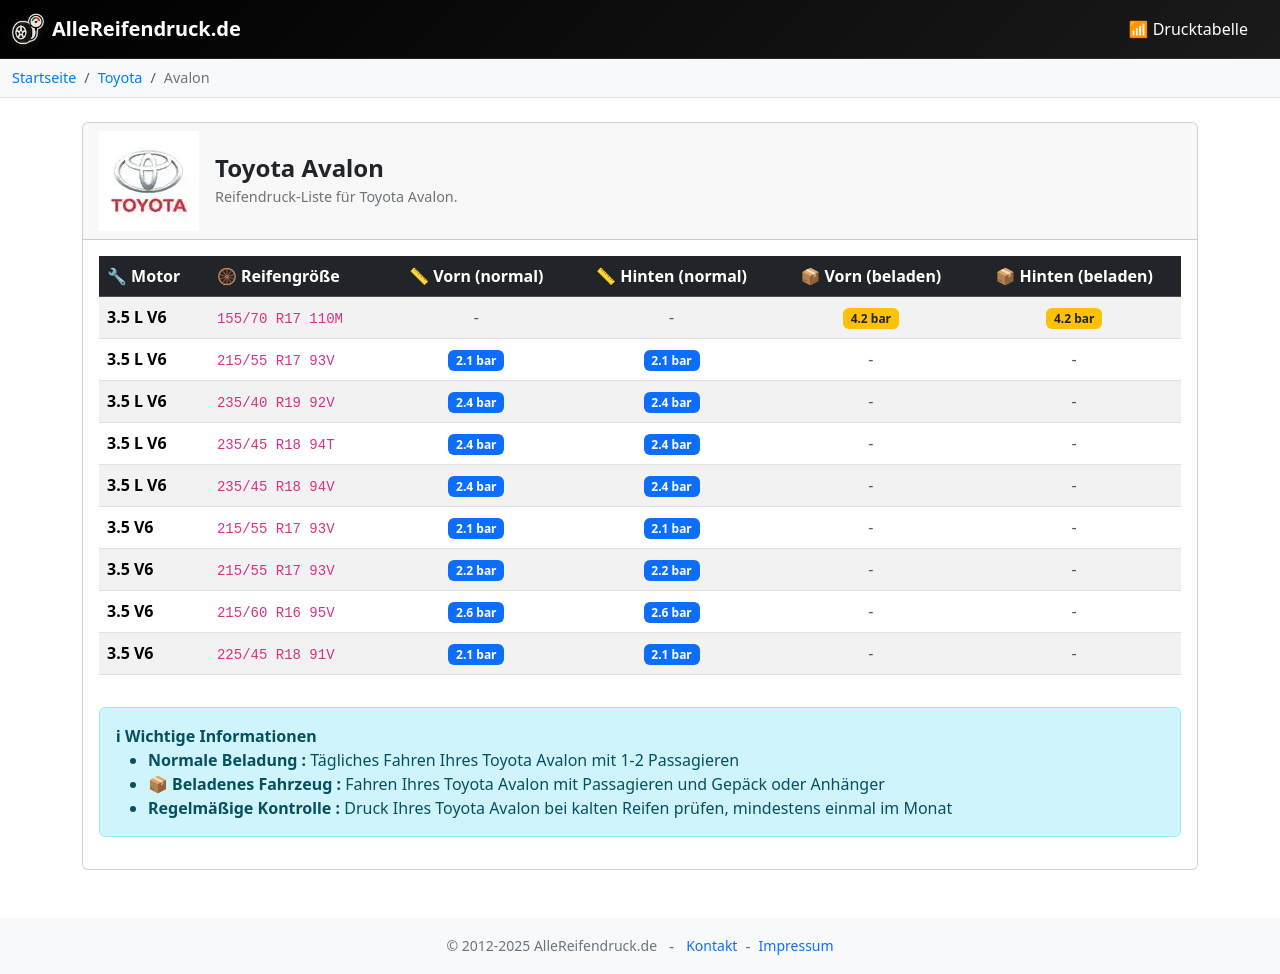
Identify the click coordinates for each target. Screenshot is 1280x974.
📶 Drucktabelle (1188, 29)
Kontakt (711, 945)
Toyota (120, 77)
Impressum (796, 945)
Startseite (44, 77)
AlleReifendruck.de (126, 29)
